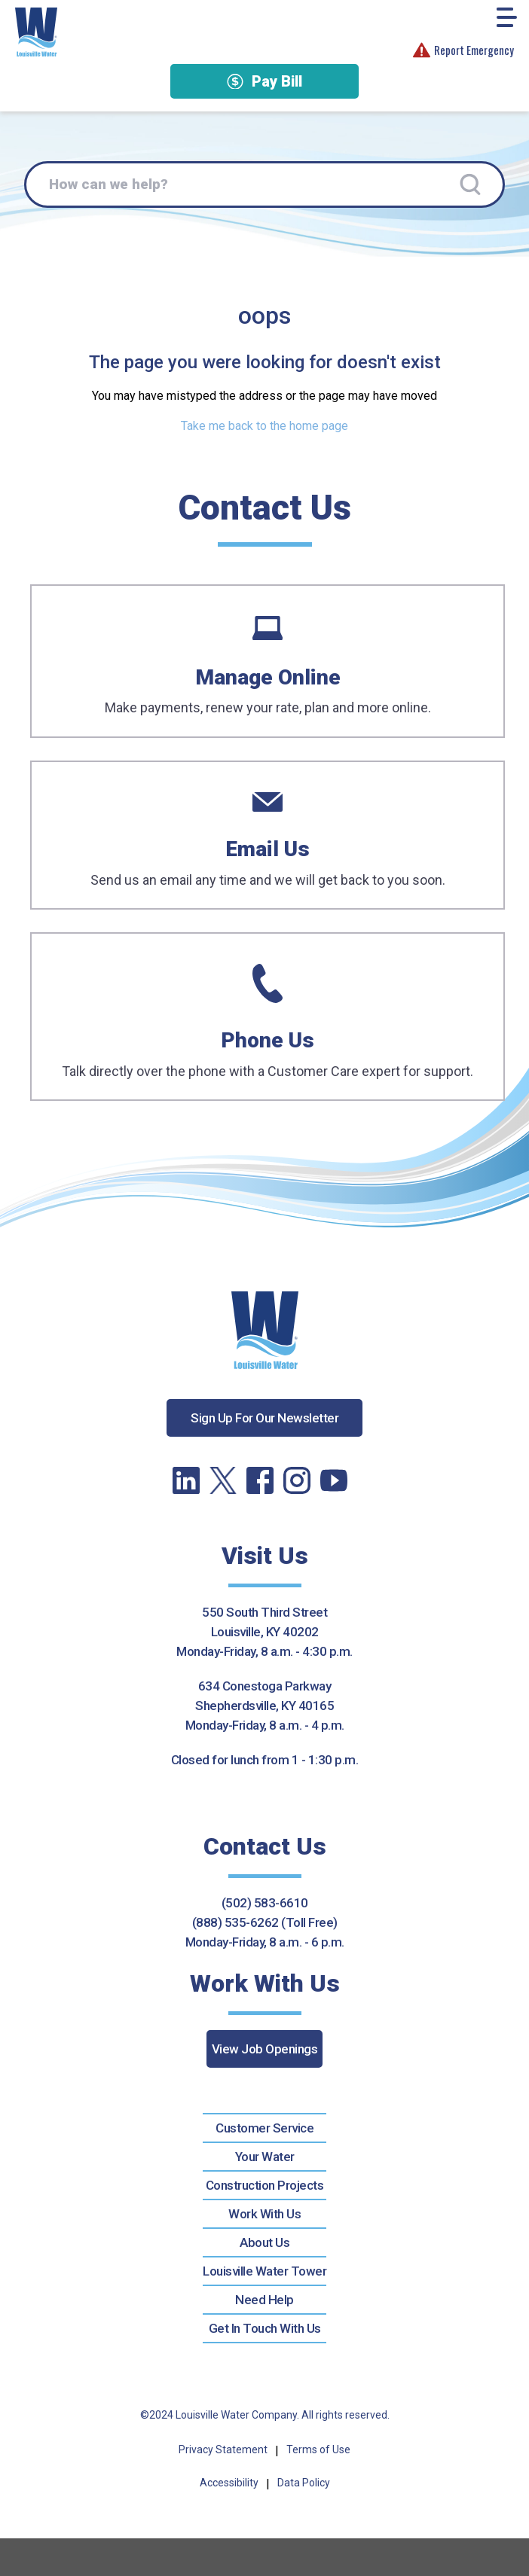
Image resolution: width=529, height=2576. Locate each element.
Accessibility (229, 2483)
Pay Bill (264, 81)
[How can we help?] (264, 184)
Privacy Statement (223, 2449)
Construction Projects (265, 2185)
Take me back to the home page (264, 426)
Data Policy (303, 2483)
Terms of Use (318, 2449)
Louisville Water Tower (264, 2271)
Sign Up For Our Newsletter (264, 1417)
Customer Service (264, 2127)
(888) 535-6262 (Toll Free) (265, 1922)
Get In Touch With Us (265, 2328)
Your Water (265, 2156)
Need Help (264, 2299)
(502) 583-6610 (265, 1902)
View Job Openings (265, 2048)
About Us (264, 2242)
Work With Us (264, 2213)
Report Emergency (463, 50)
